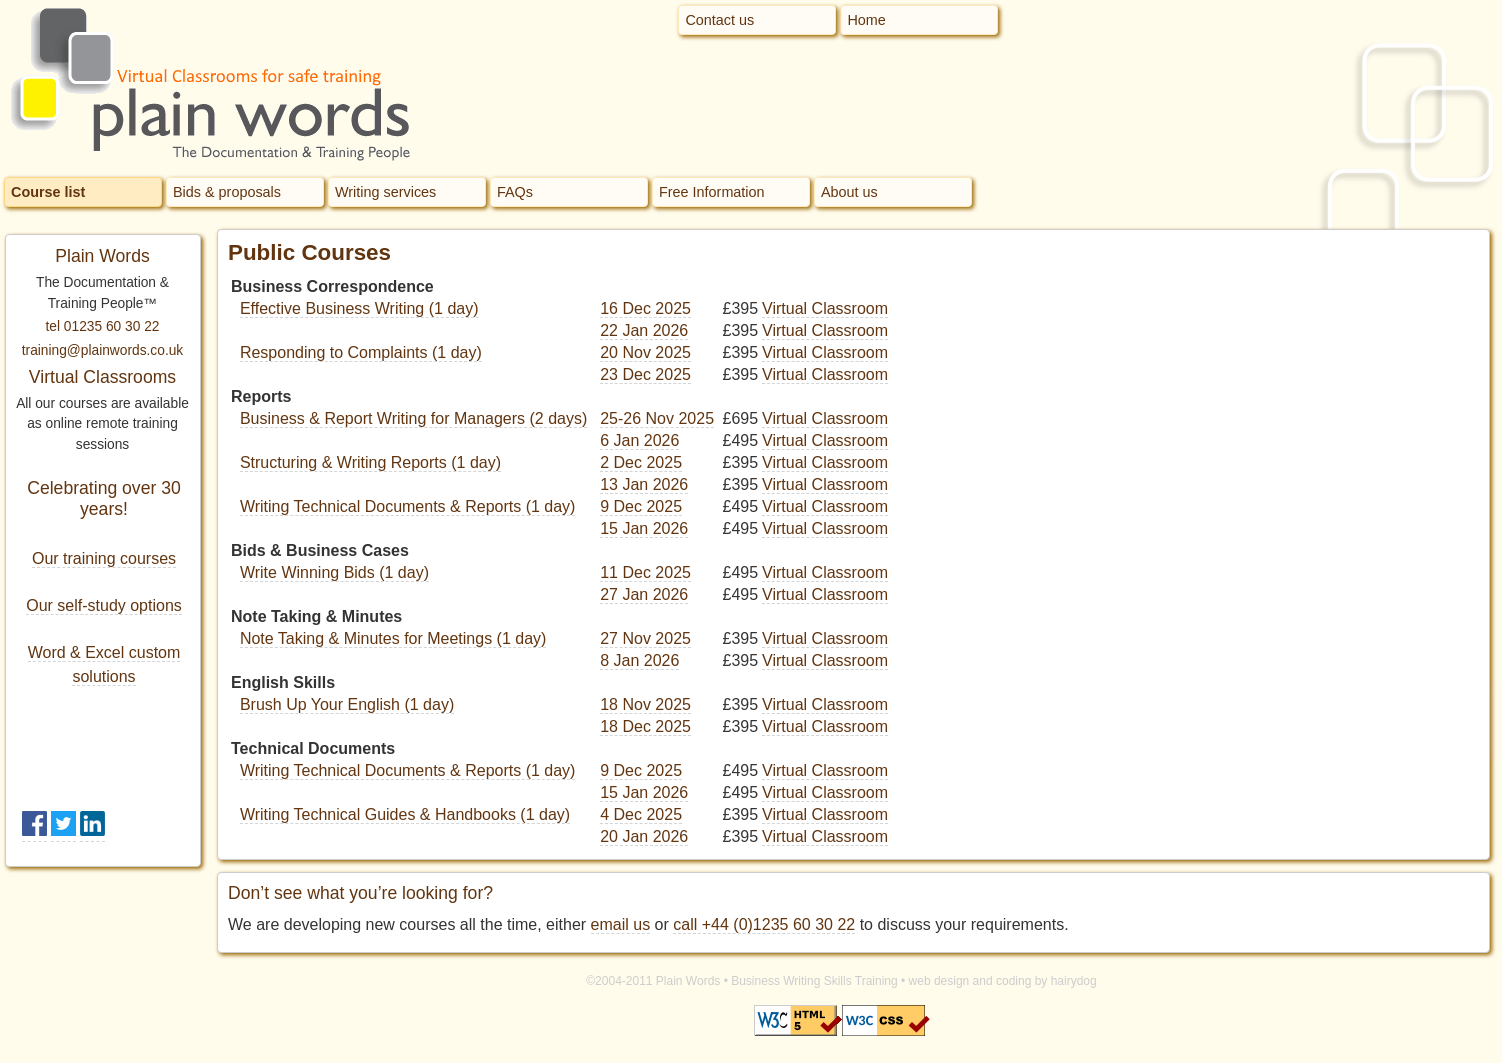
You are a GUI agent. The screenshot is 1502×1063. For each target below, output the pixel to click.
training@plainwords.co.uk (102, 350)
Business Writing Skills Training (814, 981)
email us (621, 924)
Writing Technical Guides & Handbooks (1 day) (405, 814)
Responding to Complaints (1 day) (361, 352)
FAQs (515, 192)
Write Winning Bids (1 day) (334, 572)
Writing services (385, 192)
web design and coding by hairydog (1003, 981)
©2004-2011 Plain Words (653, 981)
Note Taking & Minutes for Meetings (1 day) (393, 638)
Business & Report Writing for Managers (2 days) (413, 418)
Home (866, 20)
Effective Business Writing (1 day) (359, 308)
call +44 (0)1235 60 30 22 (764, 924)
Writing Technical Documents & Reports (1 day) (408, 506)
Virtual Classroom (825, 308)
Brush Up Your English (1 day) (347, 704)
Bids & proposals (227, 192)
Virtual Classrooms (102, 377)
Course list (48, 192)
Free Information (712, 192)
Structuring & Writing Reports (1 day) (370, 462)
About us (849, 192)
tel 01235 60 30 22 (103, 326)
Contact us (719, 20)
